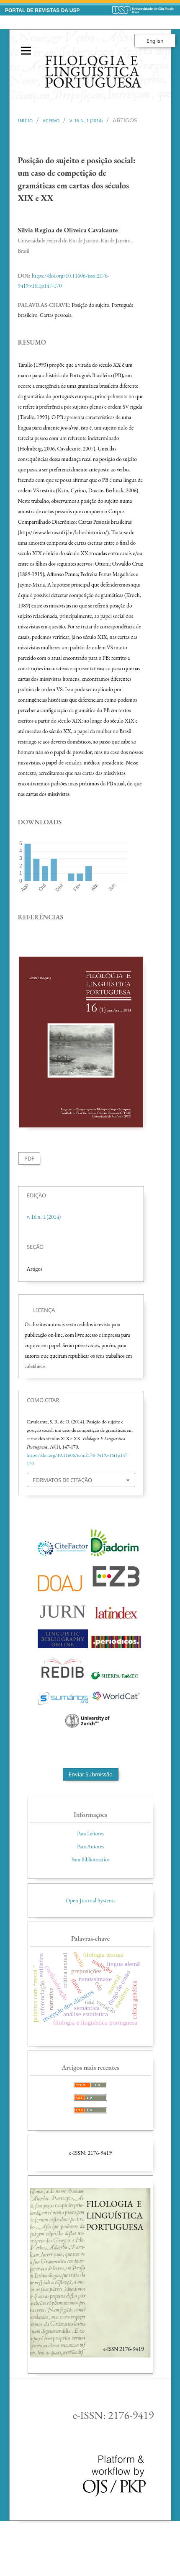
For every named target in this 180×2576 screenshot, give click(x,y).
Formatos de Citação (62, 1480)
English (155, 40)
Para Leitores (90, 1833)
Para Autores (90, 1846)
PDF (29, 1158)
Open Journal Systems (91, 1900)
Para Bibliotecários (90, 1859)
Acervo (51, 121)
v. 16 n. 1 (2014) (86, 121)
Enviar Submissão (91, 1774)
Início (25, 121)
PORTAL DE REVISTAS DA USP (42, 10)
